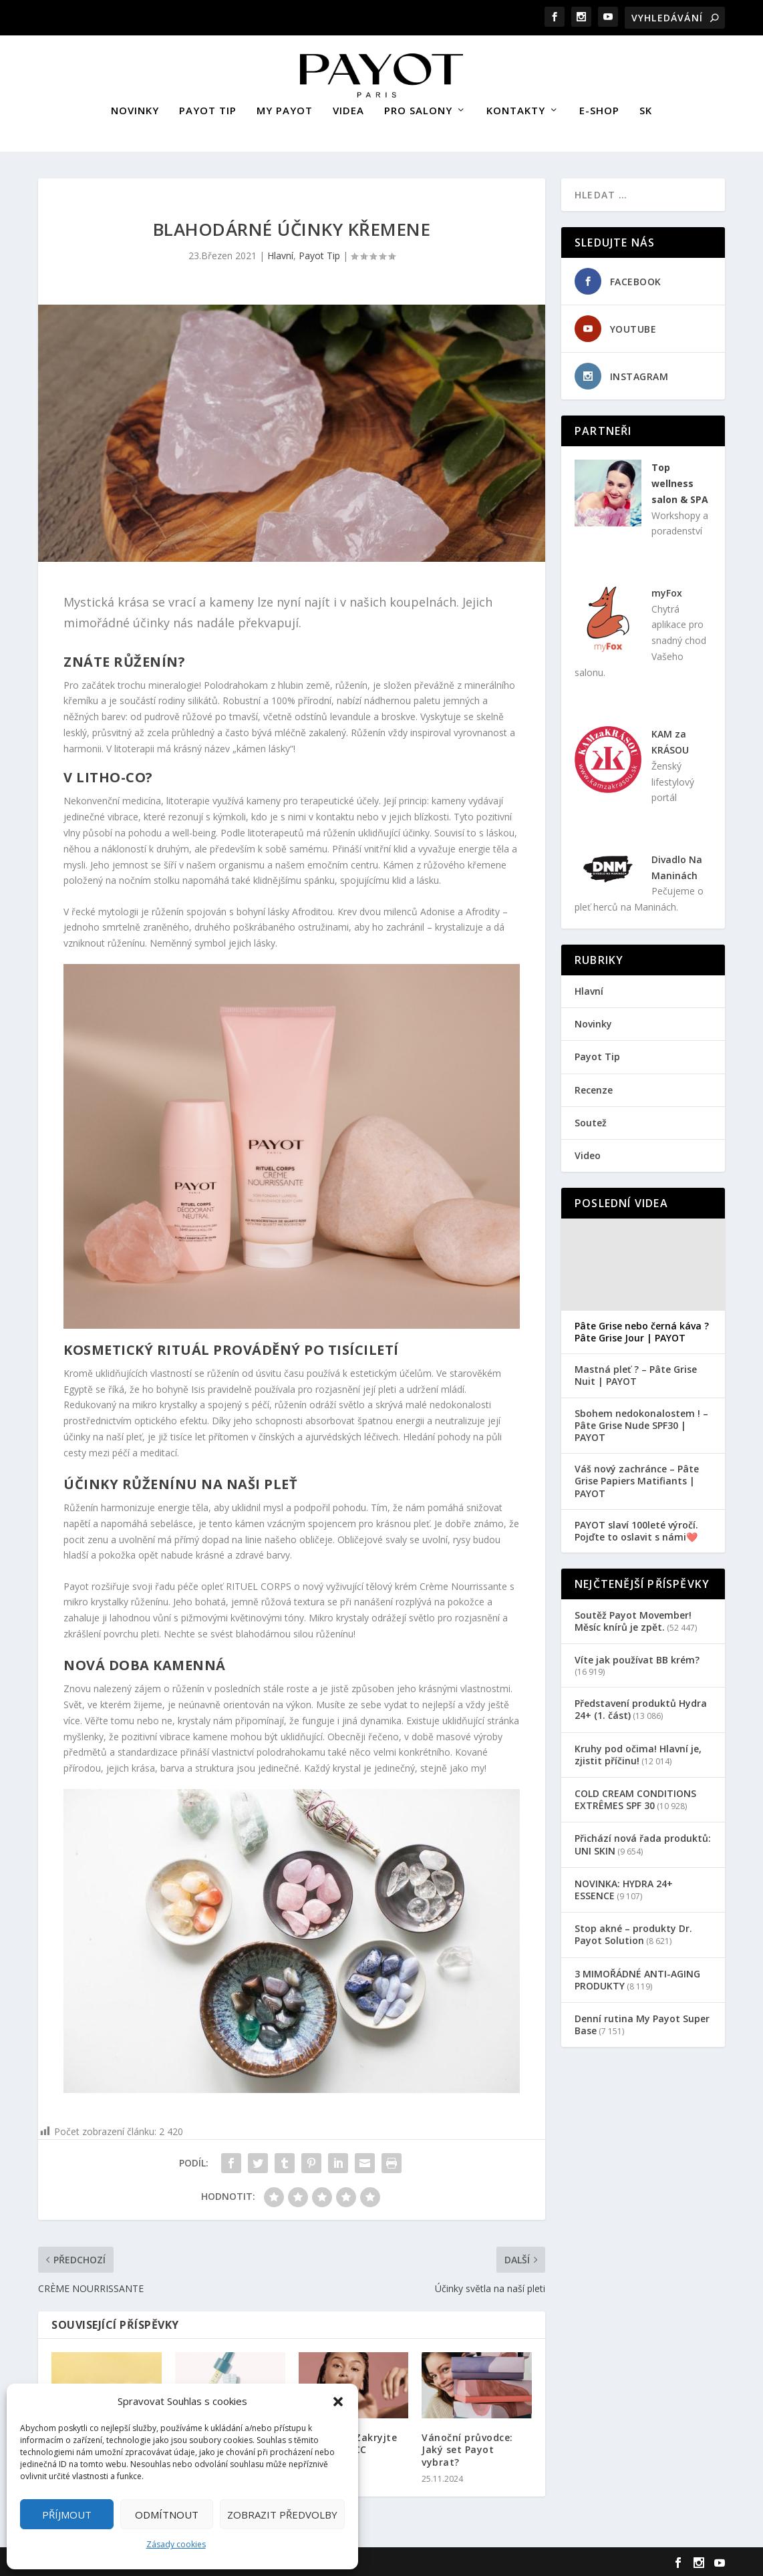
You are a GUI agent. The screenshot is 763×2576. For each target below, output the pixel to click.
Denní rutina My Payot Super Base (642, 2022)
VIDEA (348, 109)
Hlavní (280, 253)
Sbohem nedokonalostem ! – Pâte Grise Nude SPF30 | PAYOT (641, 1423)
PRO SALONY (418, 109)
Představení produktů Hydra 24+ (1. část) (641, 1707)
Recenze (594, 1087)
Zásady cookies (176, 2544)
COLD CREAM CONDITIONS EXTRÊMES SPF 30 (635, 1797)
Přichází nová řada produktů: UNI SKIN (643, 1842)
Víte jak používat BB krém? (637, 1657)
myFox (666, 591)
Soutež (591, 1120)
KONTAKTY (515, 109)
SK (645, 109)
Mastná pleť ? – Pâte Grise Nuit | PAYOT (636, 1373)
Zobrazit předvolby (282, 2514)
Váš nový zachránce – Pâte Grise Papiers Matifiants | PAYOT (637, 1479)
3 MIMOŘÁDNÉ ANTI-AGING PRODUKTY (637, 1977)
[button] (338, 2401)
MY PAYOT (285, 109)
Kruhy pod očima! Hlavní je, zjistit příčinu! (638, 1752)
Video (588, 1153)
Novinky (593, 1021)
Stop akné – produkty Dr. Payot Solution (633, 1932)
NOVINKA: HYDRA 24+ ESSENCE (624, 1887)
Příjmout (67, 2514)
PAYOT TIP (208, 109)
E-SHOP (599, 109)
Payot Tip (319, 253)
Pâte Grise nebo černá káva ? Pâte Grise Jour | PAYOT (642, 1330)
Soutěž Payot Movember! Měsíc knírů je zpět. (633, 1619)
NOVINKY (135, 109)
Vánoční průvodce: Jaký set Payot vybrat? (467, 2447)
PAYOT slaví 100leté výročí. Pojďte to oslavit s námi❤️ (636, 1528)
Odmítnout (166, 2514)
